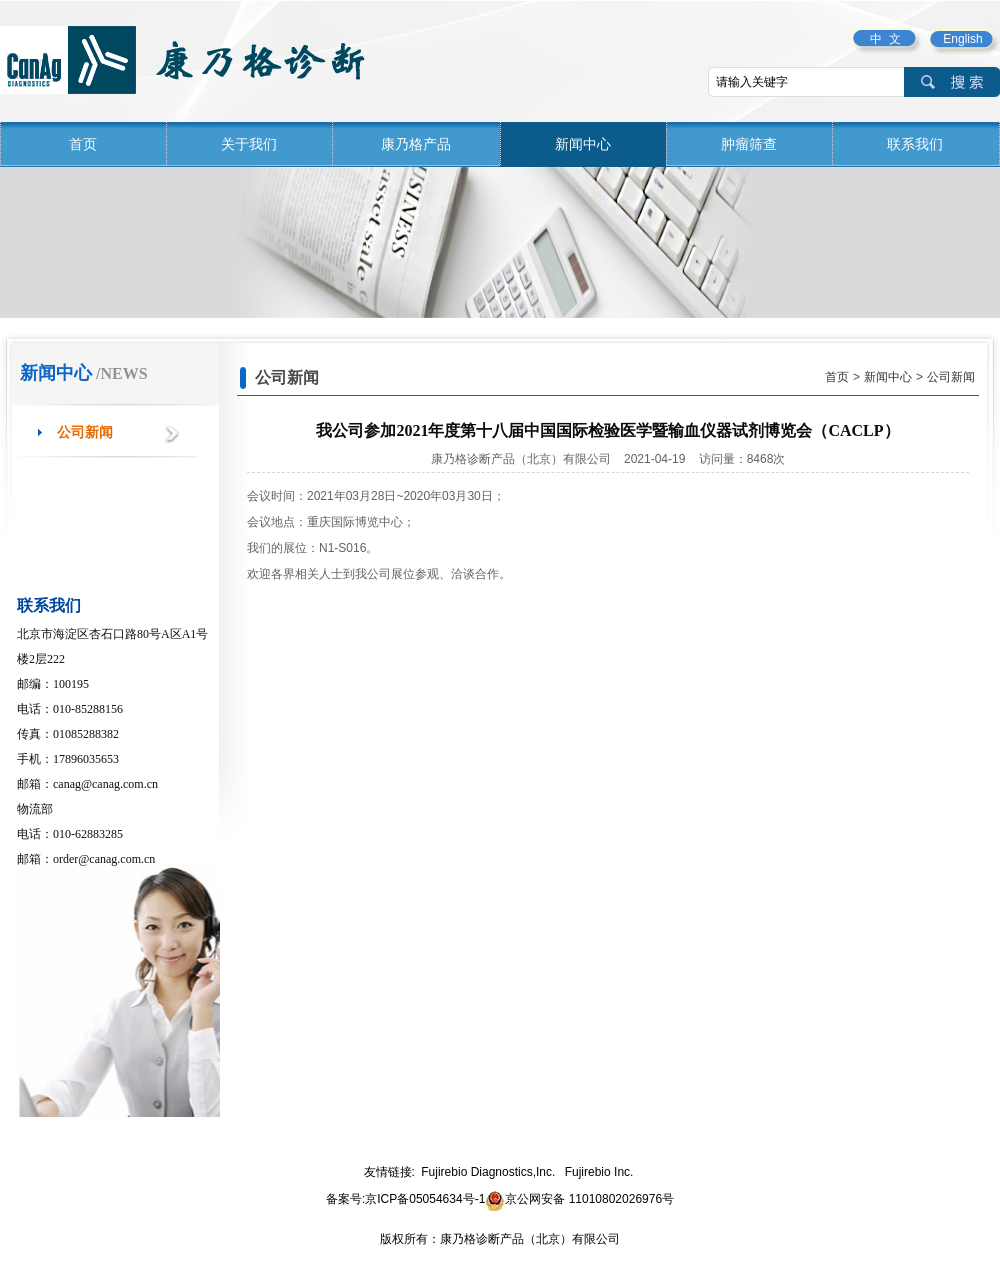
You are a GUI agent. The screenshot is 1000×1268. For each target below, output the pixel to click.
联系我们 (915, 144)
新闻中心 (583, 144)
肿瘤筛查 (749, 144)
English (962, 39)
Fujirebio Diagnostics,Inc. (488, 1172)
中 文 (885, 39)
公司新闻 (85, 432)
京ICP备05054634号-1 (425, 1199)
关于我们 (249, 144)
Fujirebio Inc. (599, 1172)
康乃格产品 (416, 144)
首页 (83, 144)
